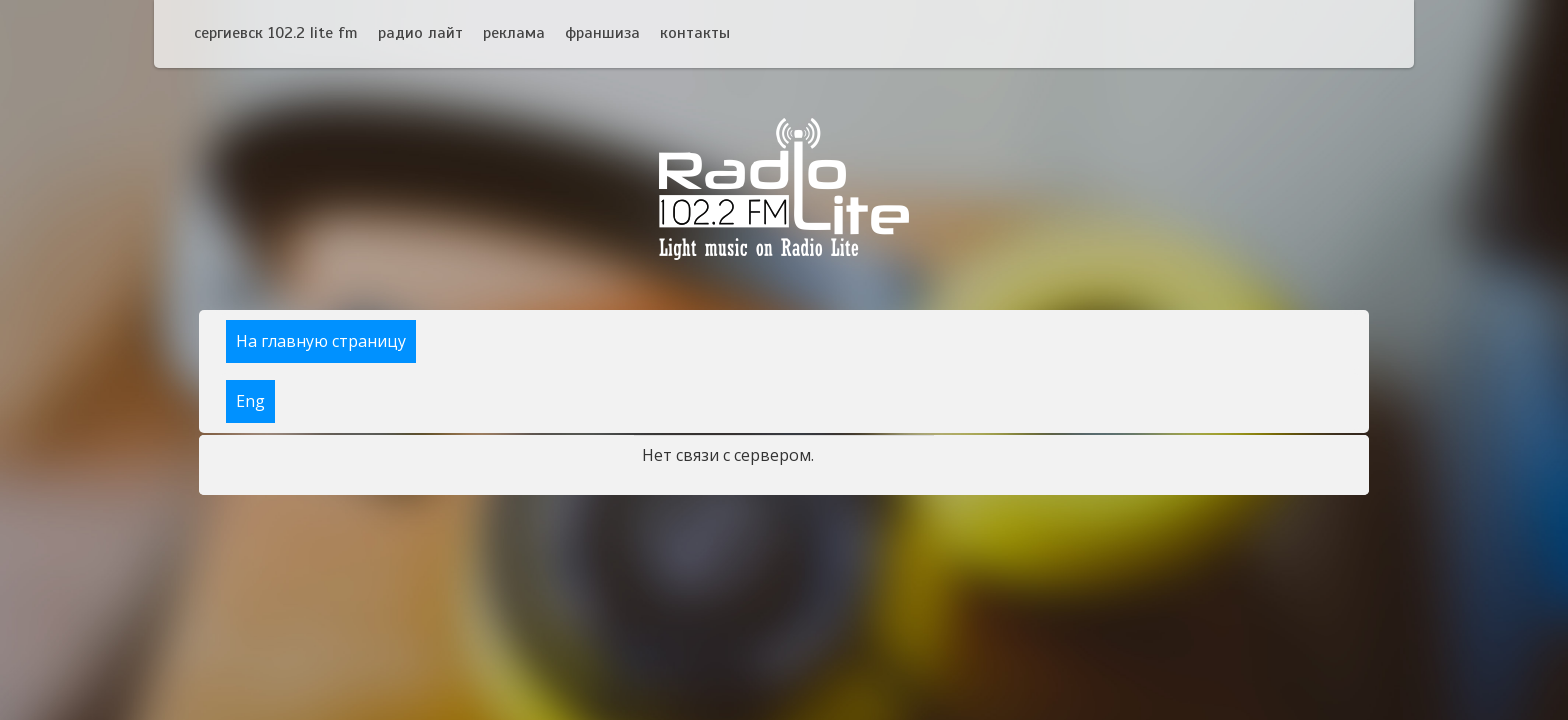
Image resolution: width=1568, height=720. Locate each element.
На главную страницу (321, 341)
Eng (250, 401)
